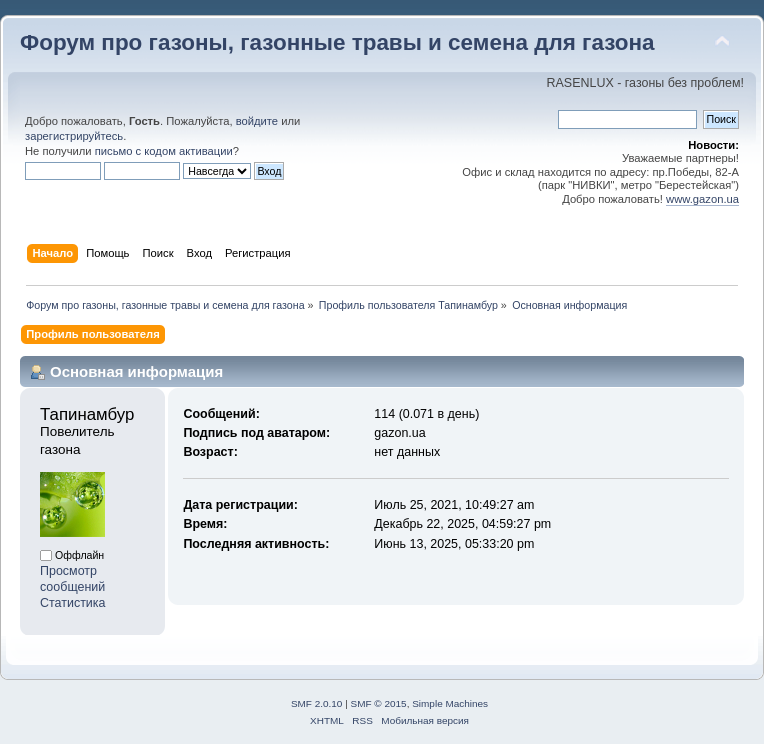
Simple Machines (450, 703)
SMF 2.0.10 (317, 703)
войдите (257, 121)
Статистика (73, 603)
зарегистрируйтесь (74, 136)
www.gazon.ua (702, 199)
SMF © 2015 (379, 703)
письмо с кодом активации (164, 151)
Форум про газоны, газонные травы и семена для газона (337, 42)
